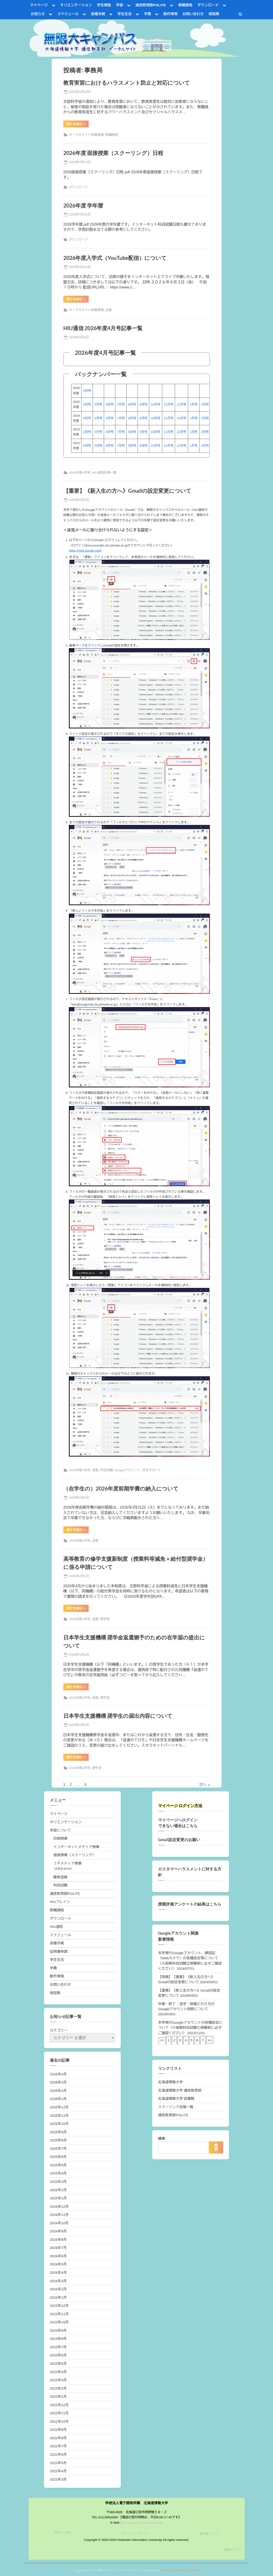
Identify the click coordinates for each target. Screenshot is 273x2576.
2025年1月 (58, 2198)
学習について (60, 1830)
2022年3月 (58, 2479)
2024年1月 (58, 2297)
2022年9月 (58, 2430)
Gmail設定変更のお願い (179, 1839)
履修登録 (60, 1877)
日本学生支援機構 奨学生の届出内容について (117, 1715)
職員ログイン (233, 2550)
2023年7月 (58, 2347)
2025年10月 (59, 2124)
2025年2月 (58, 2190)
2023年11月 (59, 2314)
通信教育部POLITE (150, 5)
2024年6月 (58, 2256)
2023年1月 (58, 2396)
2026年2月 (58, 2091)
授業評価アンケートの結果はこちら (189, 1904)
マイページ (39, 5)
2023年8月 (58, 2339)
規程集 (214, 14)
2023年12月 (59, 2306)
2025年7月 (58, 2149)
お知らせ (38, 14)
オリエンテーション (76, 5)
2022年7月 (58, 2446)
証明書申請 (58, 1951)
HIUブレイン (60, 1902)
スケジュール (67, 14)
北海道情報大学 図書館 (176, 2098)
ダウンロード (208, 5)
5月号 (98, 404)
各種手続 (98, 14)
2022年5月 (58, 2463)
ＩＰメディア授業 (67, 1863)
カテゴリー (58, 2030)
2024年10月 (59, 2223)
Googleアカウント (128, 1470)
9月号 (143, 404)
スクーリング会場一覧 (175, 2107)
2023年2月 (58, 2388)
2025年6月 (58, 2157)
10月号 (155, 404)
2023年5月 (58, 2363)
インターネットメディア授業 (76, 1847)
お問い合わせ (193, 14)
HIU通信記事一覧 (104, 472)
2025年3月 (58, 2182)
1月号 (194, 404)
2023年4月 (58, 2372)
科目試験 (106, 1470)
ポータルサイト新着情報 (86, 135)
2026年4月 (58, 2074)
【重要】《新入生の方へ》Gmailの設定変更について (127, 490)
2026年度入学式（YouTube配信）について (115, 258)
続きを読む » (77, 125)
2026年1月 (58, 2099)
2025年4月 (58, 2173)
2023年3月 (58, 2380)
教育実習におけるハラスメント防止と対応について (126, 82)
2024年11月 (59, 2215)
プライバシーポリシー (135, 2533)
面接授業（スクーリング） (74, 1855)
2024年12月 (59, 2206)
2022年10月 (59, 2421)
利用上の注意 (62, 2532)
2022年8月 (58, 2438)
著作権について (209, 2533)
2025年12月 (59, 2107)
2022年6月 (58, 2454)
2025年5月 (58, 2165)
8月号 (132, 404)
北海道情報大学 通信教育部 (179, 2090)
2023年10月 (59, 2322)
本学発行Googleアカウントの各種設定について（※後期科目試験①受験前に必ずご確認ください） (190, 2027)
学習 (119, 5)
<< (162, 2040)
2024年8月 (58, 2239)
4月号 (87, 390)
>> (210, 2040)
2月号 (205, 404)
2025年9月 (58, 2132)
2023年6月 (58, 2355)
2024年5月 (58, 2264)
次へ (203, 1785)
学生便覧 (104, 5)
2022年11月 (59, 2413)
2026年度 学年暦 (83, 205)
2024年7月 (58, 2248)
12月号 (181, 404)
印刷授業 (60, 1838)
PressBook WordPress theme (179, 2570)
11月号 (168, 404)
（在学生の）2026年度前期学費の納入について (121, 1488)
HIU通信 (56, 1927)
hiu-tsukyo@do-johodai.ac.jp (143, 2522)
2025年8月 (58, 2140)
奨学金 (105, 1619)
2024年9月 (58, 2231)
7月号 (121, 404)
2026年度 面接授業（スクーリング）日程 (113, 153)
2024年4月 (58, 2273)
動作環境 (170, 14)
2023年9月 (58, 2330)
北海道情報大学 (170, 2082)
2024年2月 (58, 2289)
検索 (161, 2139)
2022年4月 (58, 2471)
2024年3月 (58, 2281)
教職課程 (185, 5)
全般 (108, 310)
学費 (147, 14)
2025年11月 (59, 2115)
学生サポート (152, 1470)
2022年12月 (59, 2405)
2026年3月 (58, 2082)
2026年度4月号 (79, 472)
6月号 (110, 404)
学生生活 (125, 14)
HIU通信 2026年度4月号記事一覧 (102, 328)
